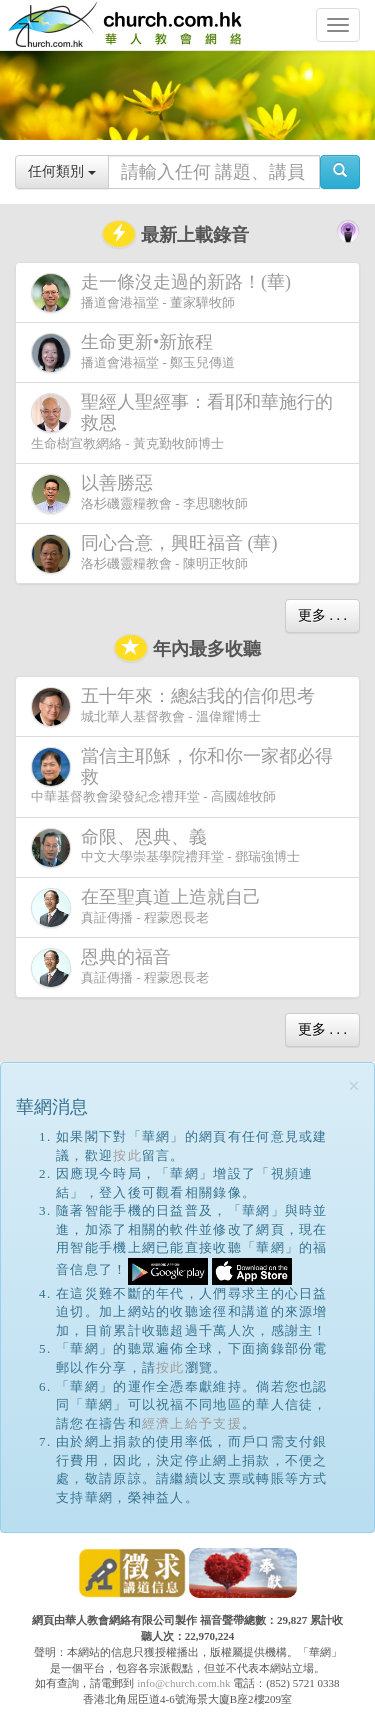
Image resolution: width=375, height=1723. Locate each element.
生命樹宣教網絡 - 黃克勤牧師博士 (182, 421)
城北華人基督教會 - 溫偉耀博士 (177, 706)
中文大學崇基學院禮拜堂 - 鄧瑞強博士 (165, 847)
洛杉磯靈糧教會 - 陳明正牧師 (158, 553)
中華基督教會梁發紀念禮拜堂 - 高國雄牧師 (182, 775)
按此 (127, 1155)
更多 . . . (322, 615)
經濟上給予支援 (192, 1423)
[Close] (354, 1086)
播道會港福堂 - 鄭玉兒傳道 (133, 352)
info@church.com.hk (183, 1683)
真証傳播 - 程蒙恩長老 (150, 907)
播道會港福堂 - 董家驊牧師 (165, 292)
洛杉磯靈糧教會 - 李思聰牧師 (139, 493)
